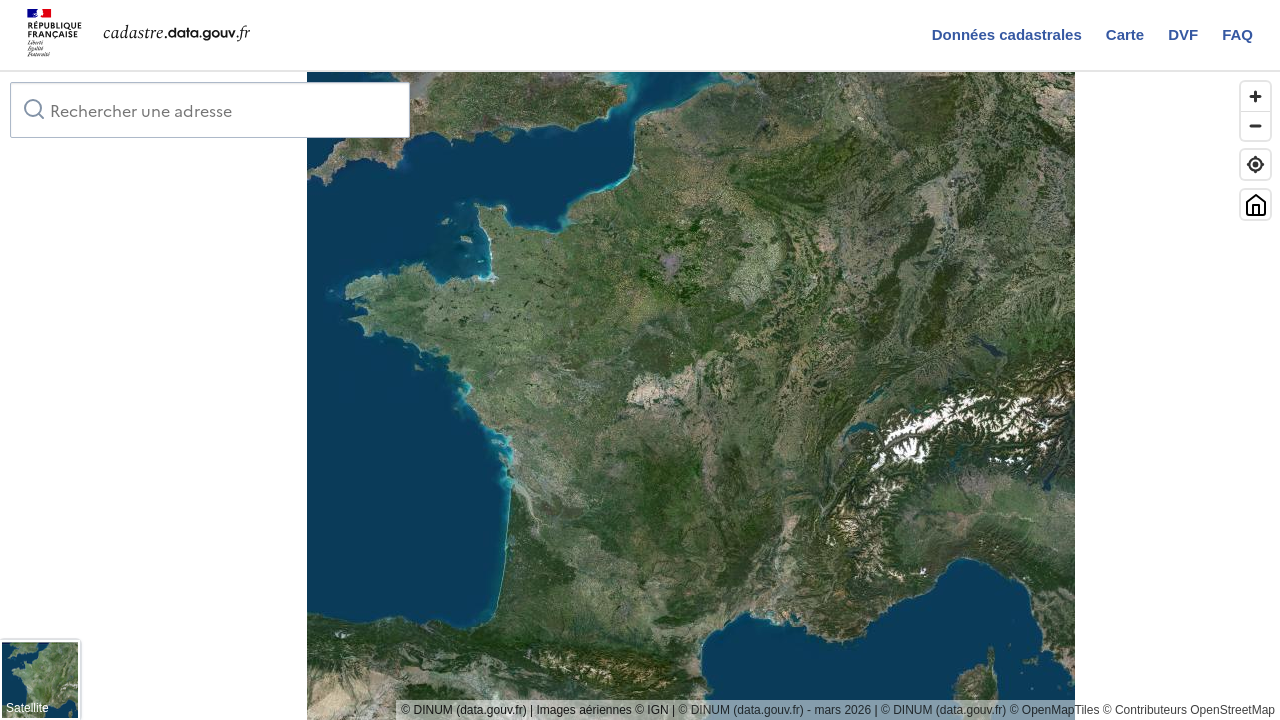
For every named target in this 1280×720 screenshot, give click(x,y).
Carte (1125, 34)
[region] (640, 396)
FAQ (1237, 34)
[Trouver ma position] (1255, 164)
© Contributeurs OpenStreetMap (1189, 710)
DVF (1183, 34)
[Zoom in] (1255, 96)
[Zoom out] (1255, 125)
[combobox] (210, 110)
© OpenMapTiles (1055, 710)
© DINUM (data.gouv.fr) (943, 710)
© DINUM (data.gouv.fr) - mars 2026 (774, 710)
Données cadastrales (1007, 34)
